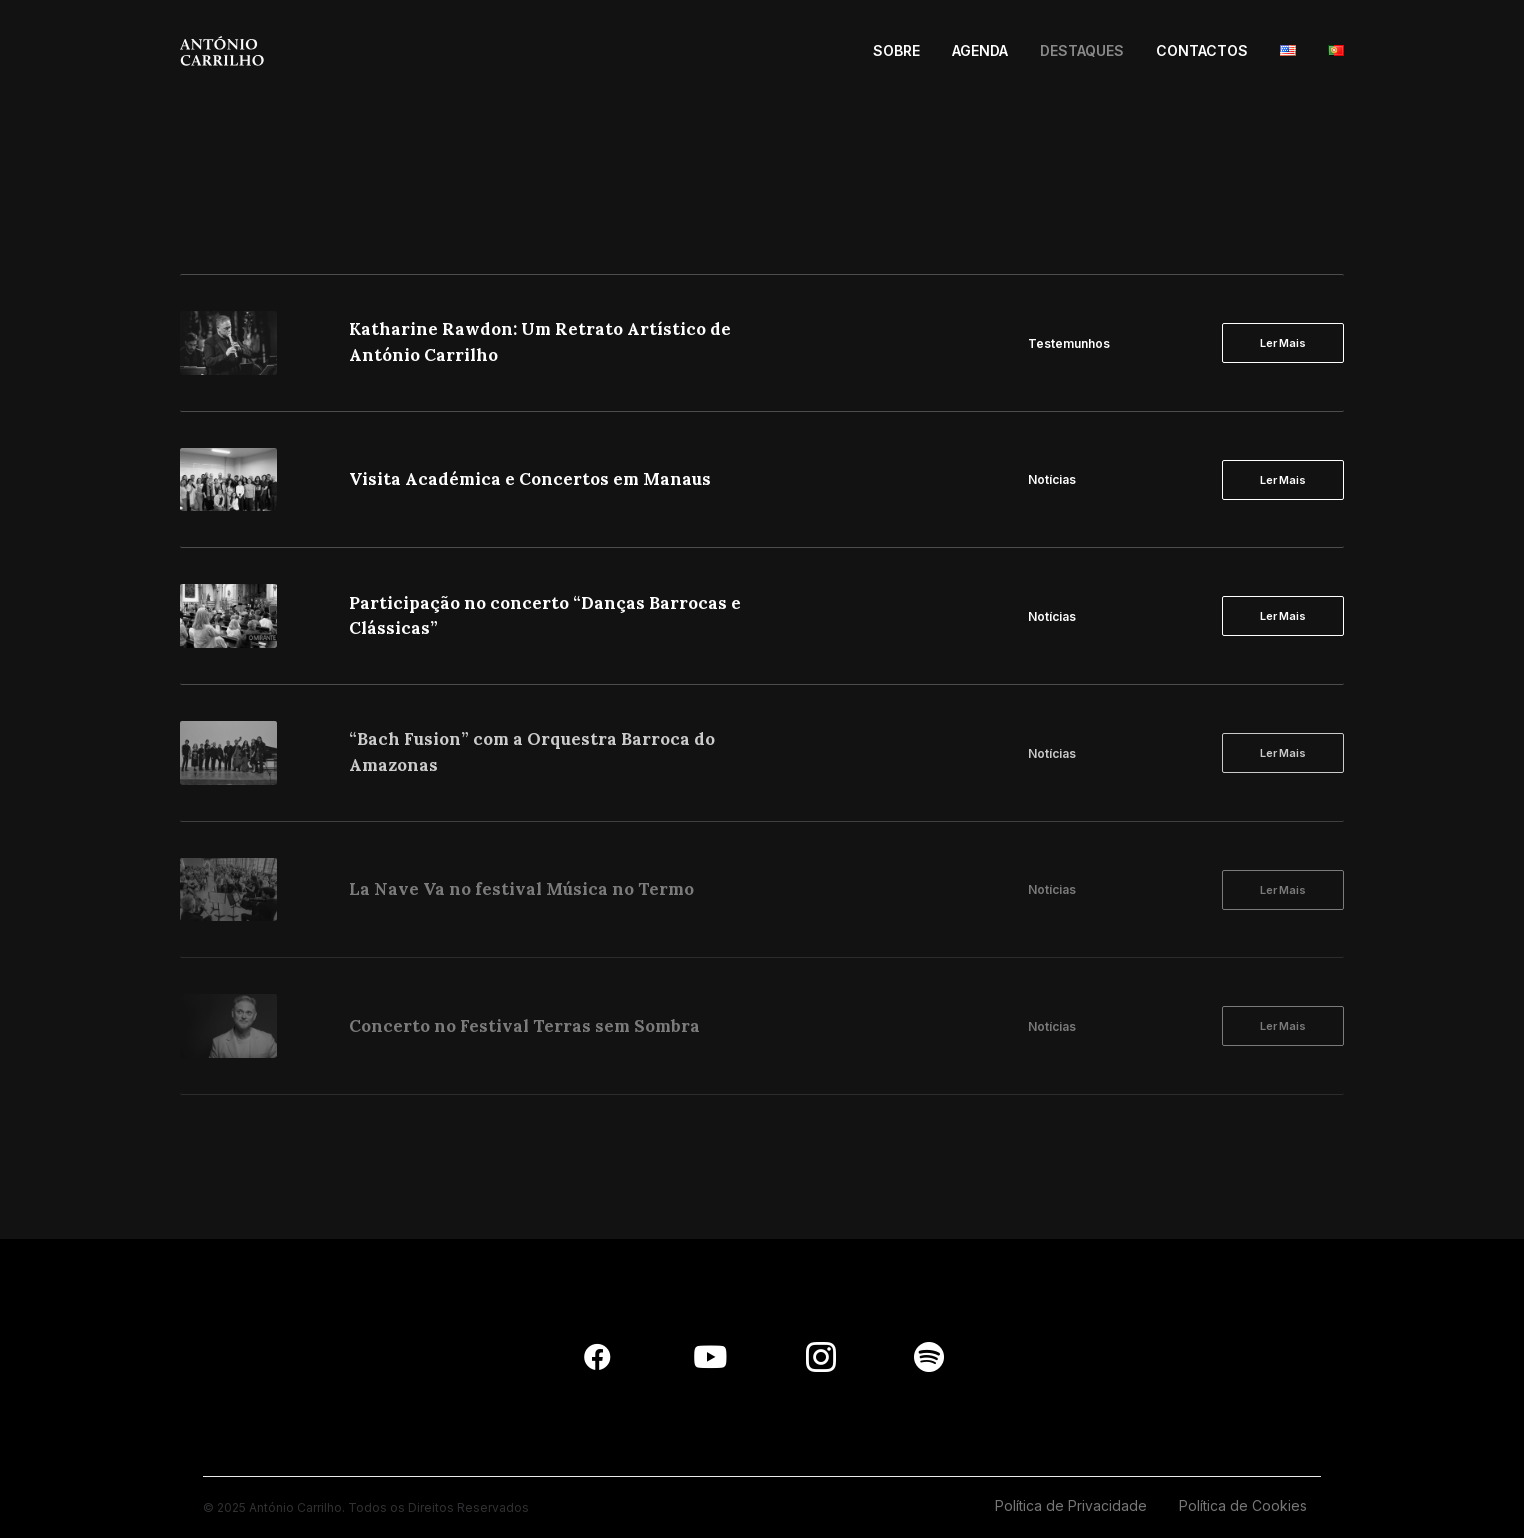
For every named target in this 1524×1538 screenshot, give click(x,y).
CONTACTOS (1202, 50)
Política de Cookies (1243, 1505)
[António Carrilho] (222, 51)
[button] (597, 1366)
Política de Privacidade (1071, 1505)
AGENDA (980, 50)
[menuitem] (903, 51)
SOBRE (896, 50)
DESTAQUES (1082, 50)
